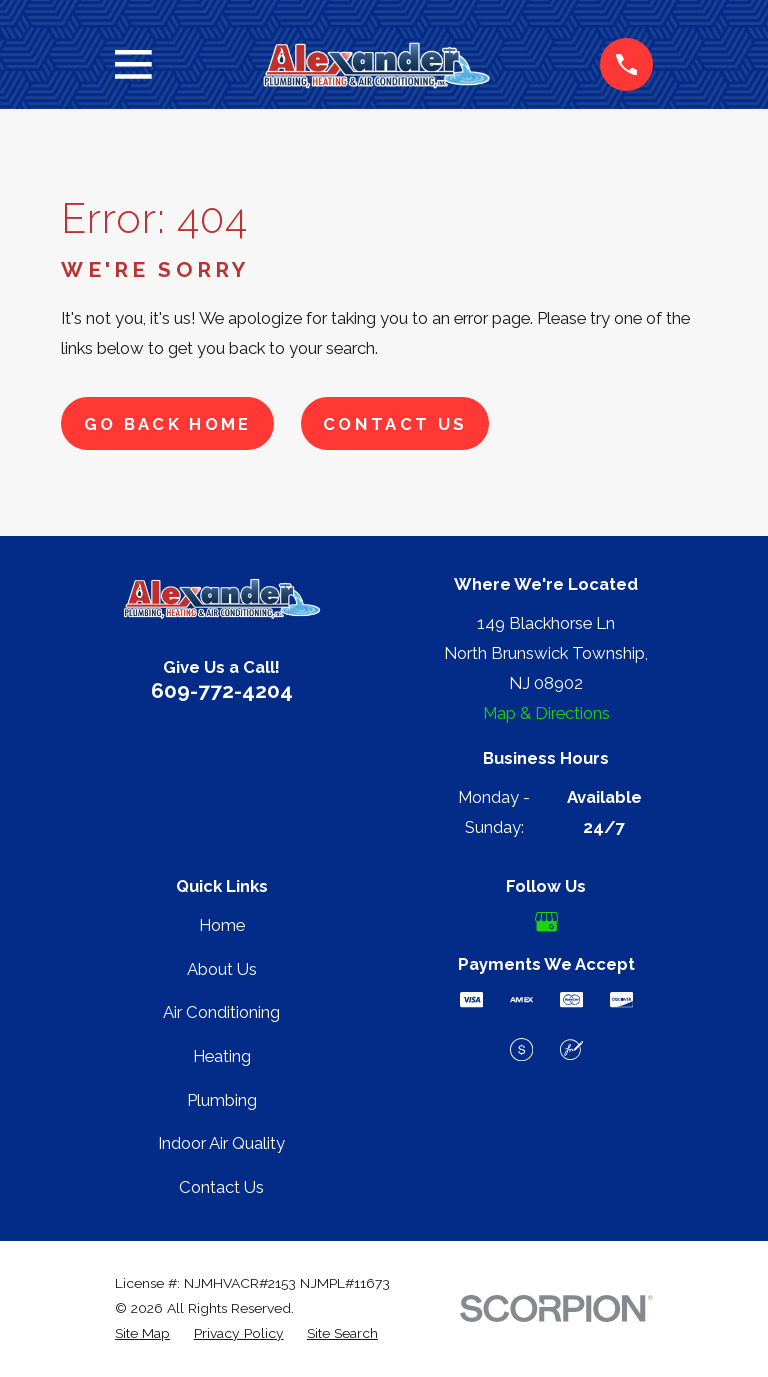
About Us (222, 969)
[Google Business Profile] (546, 921)
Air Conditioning (221, 1012)
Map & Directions (546, 713)
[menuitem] (142, 1333)
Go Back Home (168, 424)
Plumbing (222, 1100)
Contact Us (395, 424)
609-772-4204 (222, 690)
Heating (222, 1056)
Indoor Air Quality (221, 1143)
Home (222, 925)
